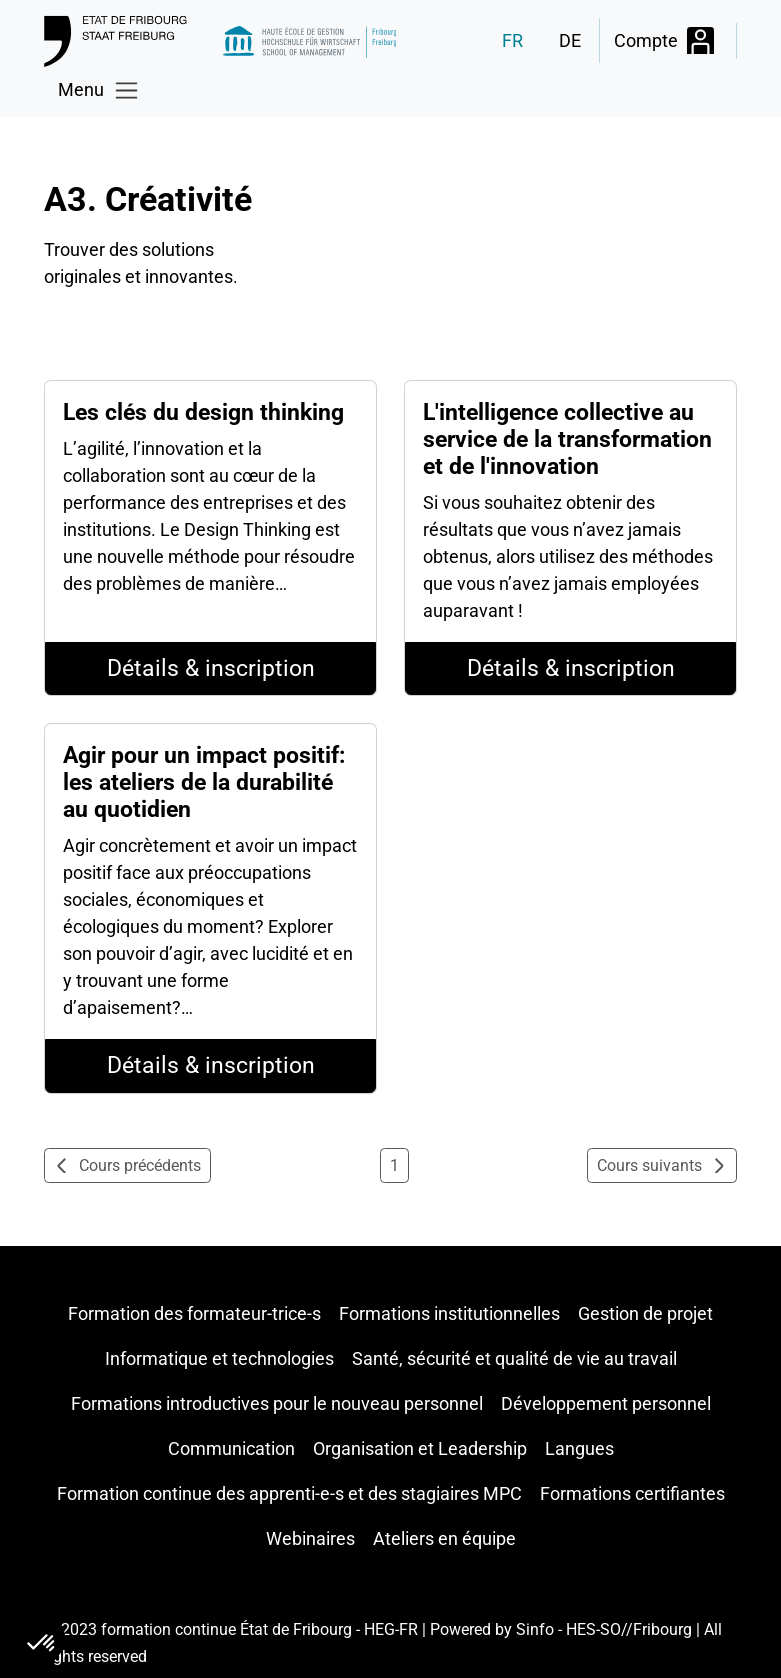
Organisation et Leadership (420, 1448)
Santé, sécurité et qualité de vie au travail (514, 1358)
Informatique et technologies (219, 1358)
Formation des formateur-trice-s (194, 1313)
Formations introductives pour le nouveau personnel (277, 1403)
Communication (231, 1448)
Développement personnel (606, 1403)
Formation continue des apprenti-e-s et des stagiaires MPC (289, 1493)
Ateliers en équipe (444, 1538)
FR (512, 40)
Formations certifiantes (632, 1493)
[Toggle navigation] (98, 90)
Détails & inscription (211, 668)
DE (570, 40)
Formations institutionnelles (449, 1313)
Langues (579, 1448)
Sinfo (535, 1629)
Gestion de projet (645, 1313)
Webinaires (310, 1538)
